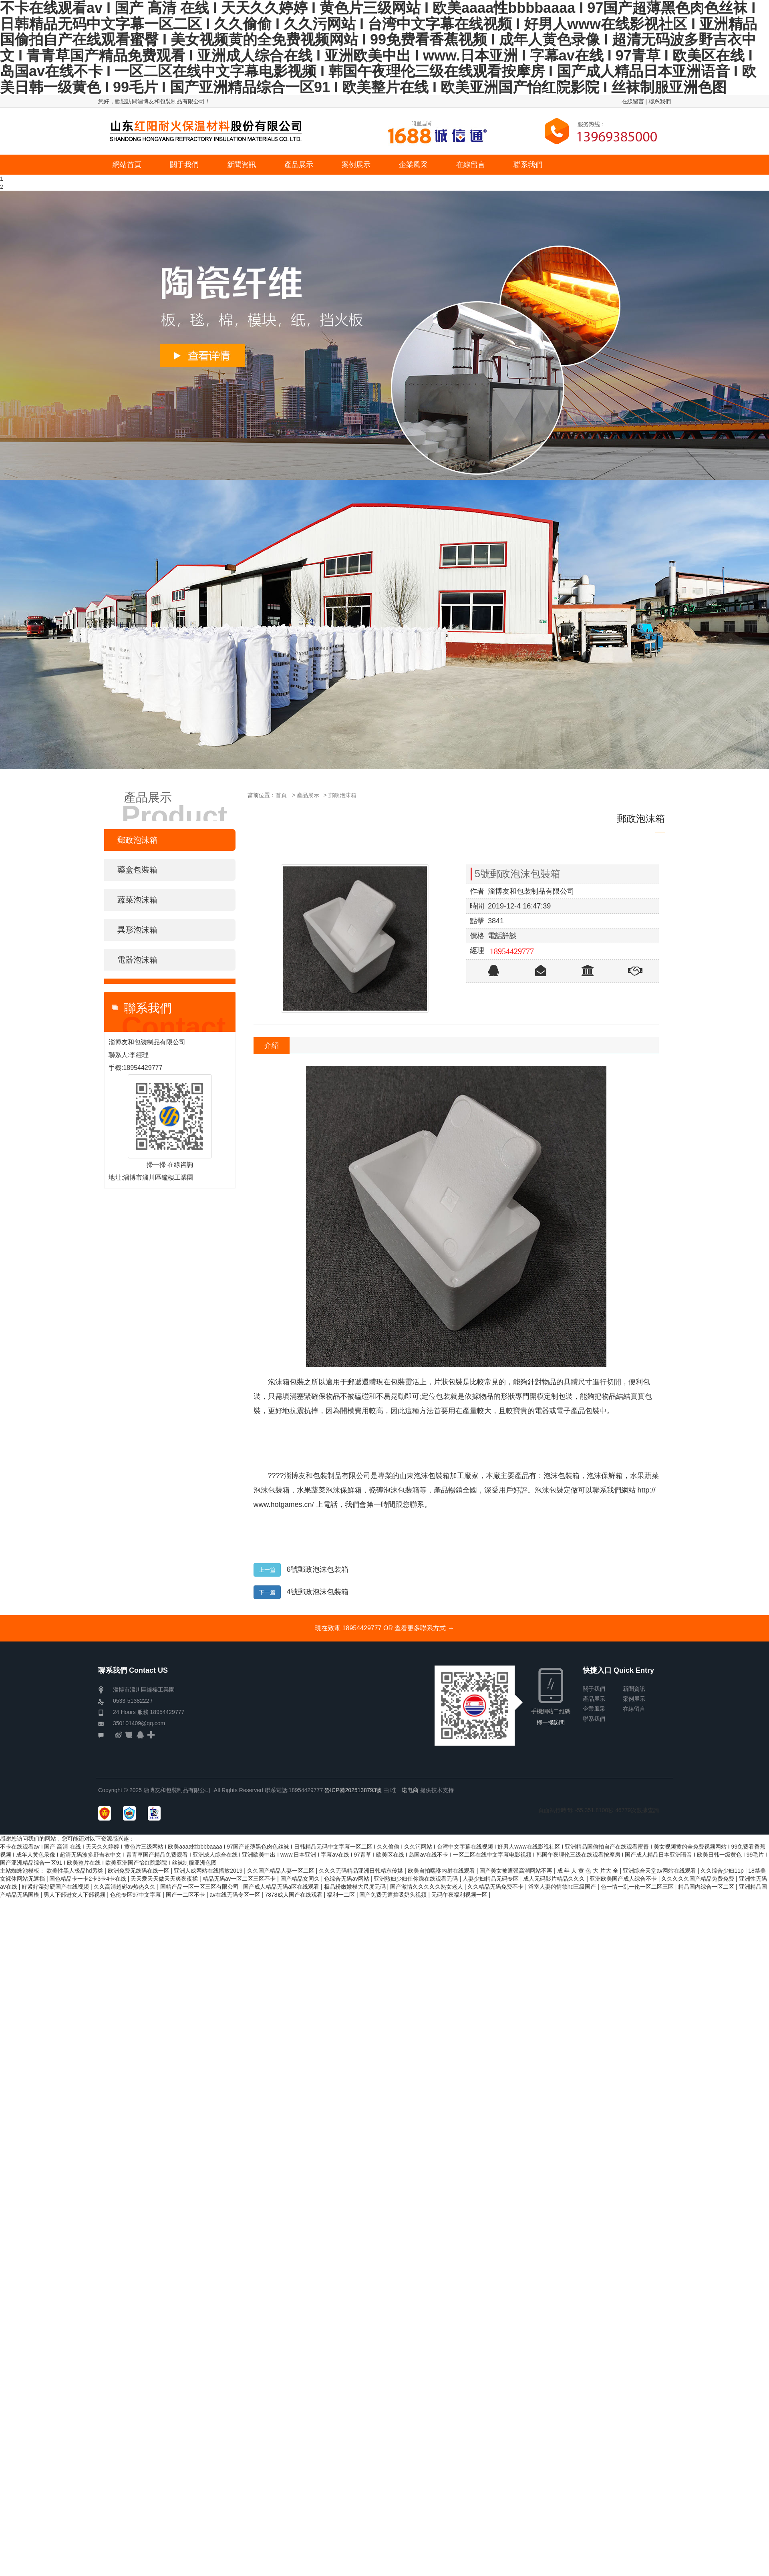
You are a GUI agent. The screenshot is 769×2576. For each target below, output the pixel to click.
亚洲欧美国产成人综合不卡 (624, 1878)
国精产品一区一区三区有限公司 (200, 1886)
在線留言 (633, 101)
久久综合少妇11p (723, 1870)
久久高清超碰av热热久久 (125, 1886)
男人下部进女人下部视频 (75, 1894)
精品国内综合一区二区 (707, 1886)
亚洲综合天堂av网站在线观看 (660, 1870)
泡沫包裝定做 (556, 1490)
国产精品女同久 (300, 1878)
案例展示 (634, 1699)
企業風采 (594, 1709)
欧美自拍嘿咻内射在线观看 (442, 1870)
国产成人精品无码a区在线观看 (282, 1886)
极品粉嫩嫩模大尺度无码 (355, 1886)
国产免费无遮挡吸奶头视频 (393, 1894)
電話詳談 (502, 936)
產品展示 (308, 795)
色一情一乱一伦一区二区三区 (638, 1886)
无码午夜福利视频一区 (460, 1894)
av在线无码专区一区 (235, 1894)
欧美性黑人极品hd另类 (75, 1870)
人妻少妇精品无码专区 (491, 1878)
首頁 (281, 795)
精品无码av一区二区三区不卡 (240, 1878)
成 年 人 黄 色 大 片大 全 (588, 1870)
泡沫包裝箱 (562, 1476)
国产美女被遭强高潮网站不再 (516, 1870)
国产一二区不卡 (186, 1894)
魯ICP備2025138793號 (353, 1790)
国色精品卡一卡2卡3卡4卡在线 (88, 1878)
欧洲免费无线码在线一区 (139, 1870)
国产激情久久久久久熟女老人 (427, 1886)
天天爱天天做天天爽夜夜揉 (165, 1878)
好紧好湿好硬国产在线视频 (56, 1886)
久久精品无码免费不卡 (496, 1886)
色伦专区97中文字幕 (136, 1894)
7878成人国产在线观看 (294, 1894)
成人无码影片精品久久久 (554, 1878)
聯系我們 (659, 101)
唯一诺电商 (405, 1790)
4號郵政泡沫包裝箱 (317, 1592)
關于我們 (594, 1689)
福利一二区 (341, 1894)
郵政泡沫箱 (342, 795)
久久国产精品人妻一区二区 (281, 1870)
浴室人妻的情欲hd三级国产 (563, 1886)
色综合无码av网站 (347, 1878)
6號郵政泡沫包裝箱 (317, 1569)
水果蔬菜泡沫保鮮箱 (329, 1490)
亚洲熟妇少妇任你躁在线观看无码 (416, 1878)
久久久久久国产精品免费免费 (698, 1878)
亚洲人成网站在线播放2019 (209, 1870)
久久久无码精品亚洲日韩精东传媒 (362, 1870)
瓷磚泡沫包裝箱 (394, 1490)
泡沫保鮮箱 (605, 1476)
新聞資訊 (634, 1689)
